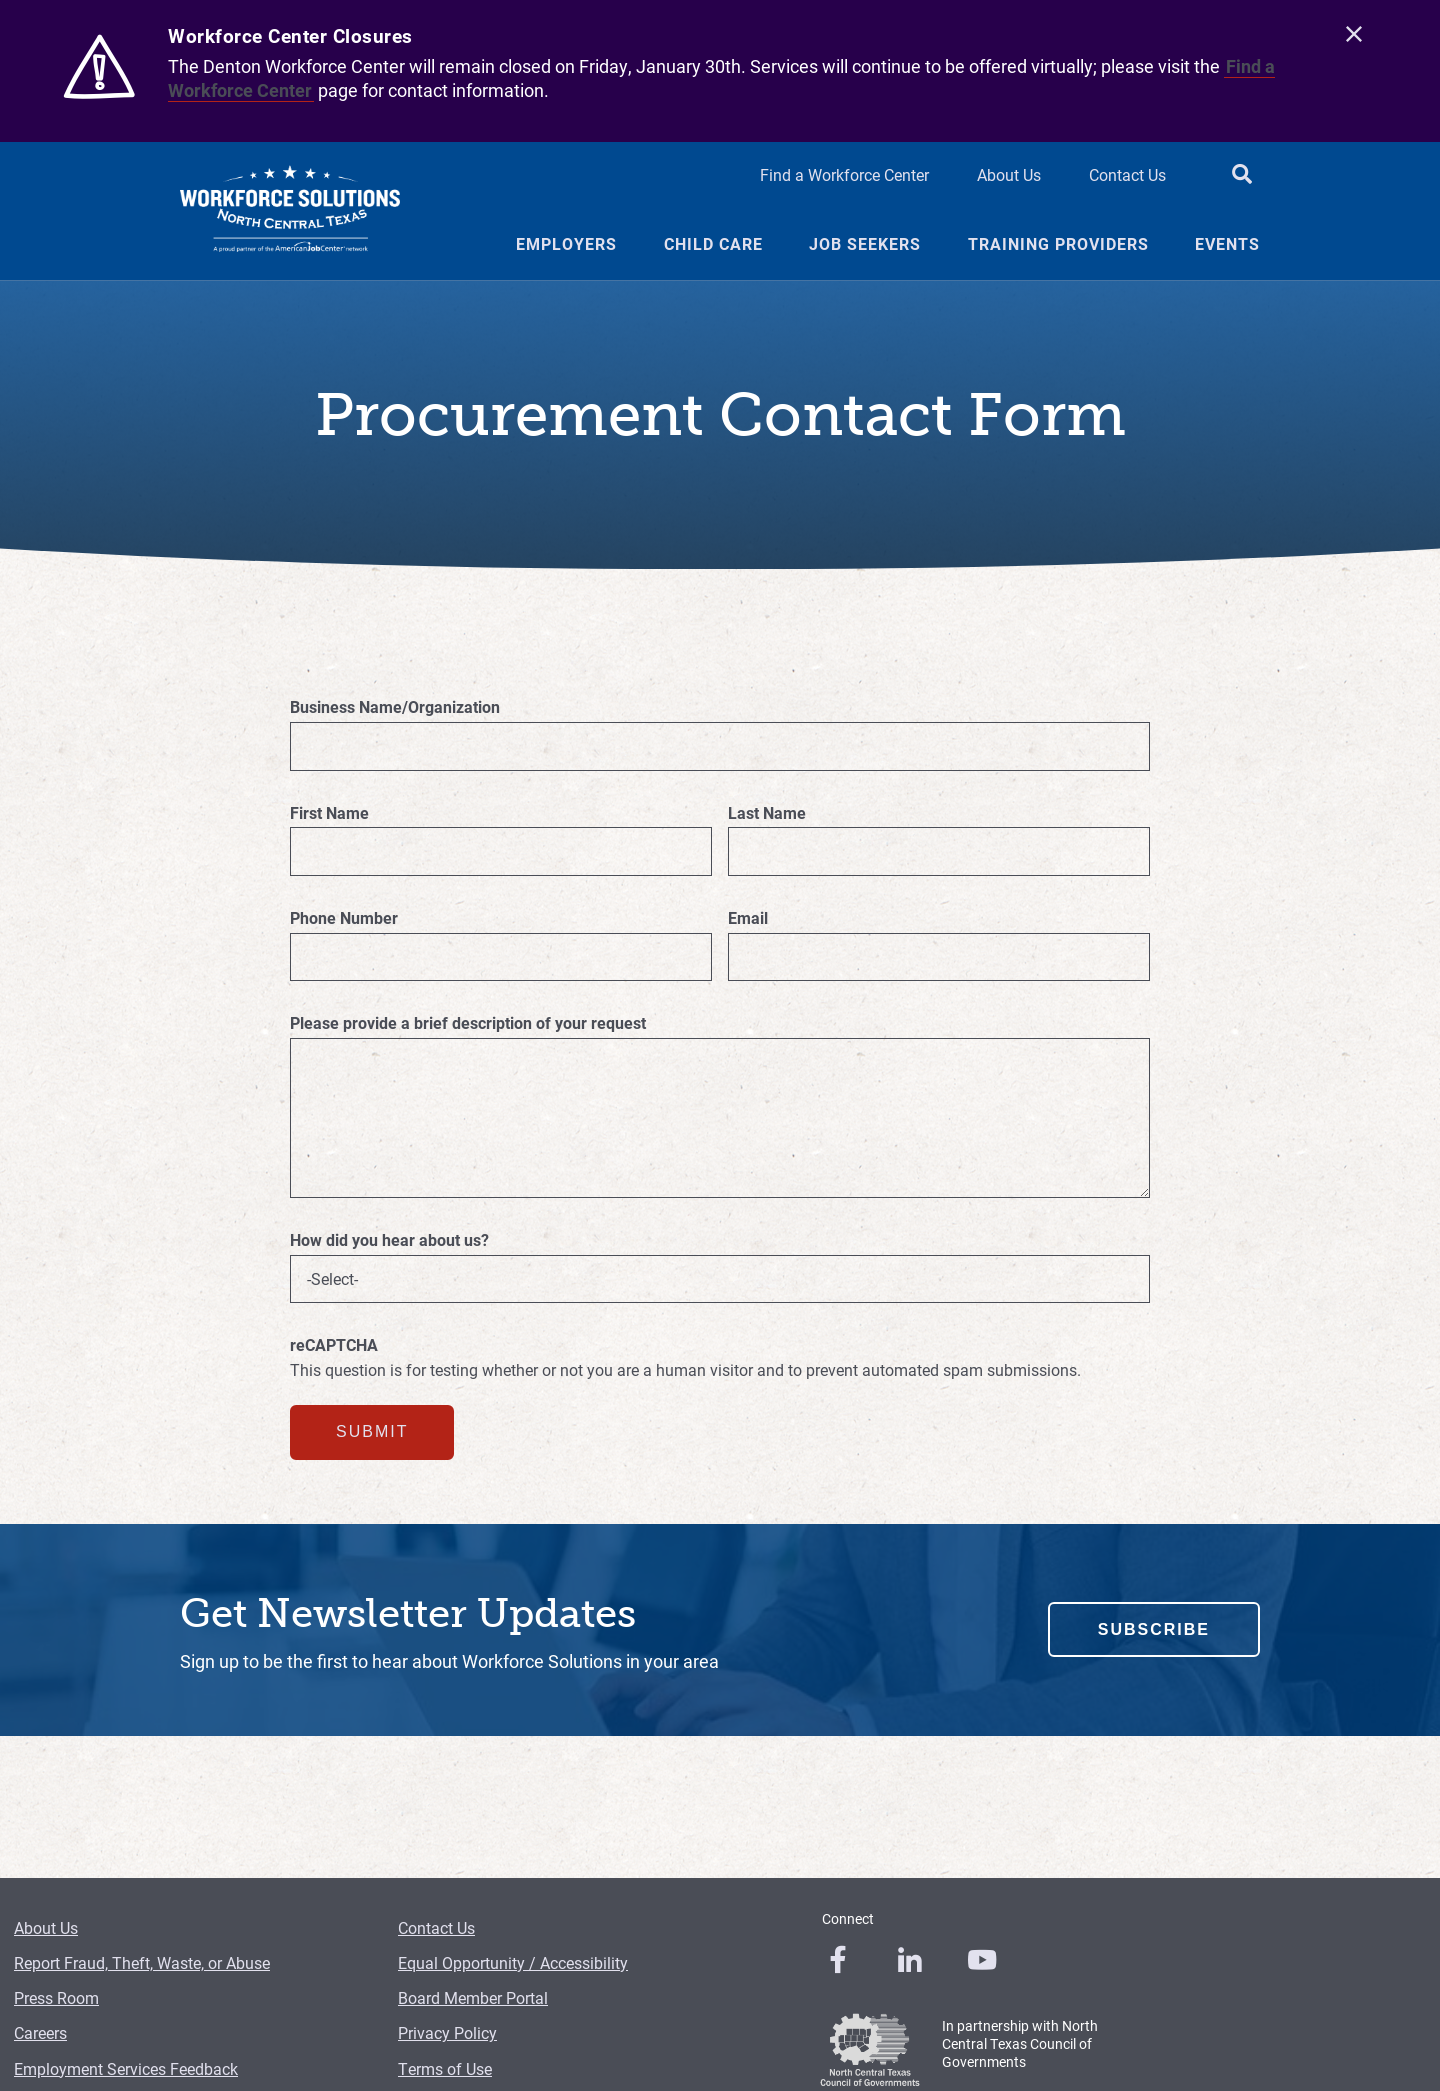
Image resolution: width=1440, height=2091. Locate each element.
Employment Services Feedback (126, 2068)
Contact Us (436, 1927)
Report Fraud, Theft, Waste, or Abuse (142, 1962)
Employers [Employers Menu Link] (566, 244)
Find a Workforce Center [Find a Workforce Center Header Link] (844, 174)
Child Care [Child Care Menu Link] (713, 244)
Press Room (56, 1997)
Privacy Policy (447, 2032)
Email (748, 918)
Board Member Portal (473, 1997)
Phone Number (344, 918)
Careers (40, 2032)
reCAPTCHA (334, 1345)
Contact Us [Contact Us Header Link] (1127, 174)
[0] (838, 1960)
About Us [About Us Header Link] (1009, 174)
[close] (1354, 35)
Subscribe (1154, 1629)
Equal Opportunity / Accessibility (513, 1962)
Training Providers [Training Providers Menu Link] (1058, 244)
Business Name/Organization (395, 707)
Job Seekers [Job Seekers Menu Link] (865, 244)
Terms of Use (445, 2068)
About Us (46, 1927)
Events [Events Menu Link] (1227, 244)
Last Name (767, 813)
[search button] (1242, 176)
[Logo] (290, 211)
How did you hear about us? (389, 1240)
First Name (329, 813)
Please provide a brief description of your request (468, 1023)
